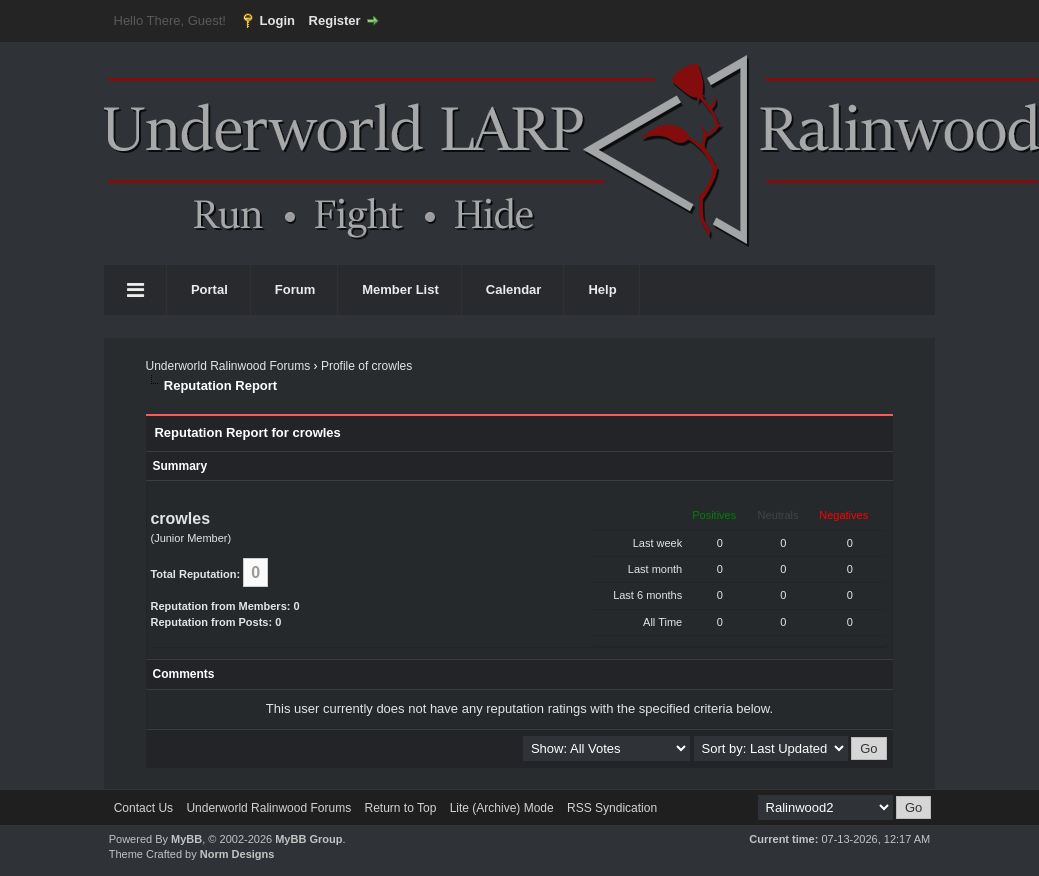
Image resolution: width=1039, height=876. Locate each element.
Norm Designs (237, 854)
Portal (209, 289)
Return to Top (400, 808)
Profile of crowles (366, 366)
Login (277, 20)
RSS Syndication (612, 808)
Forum (295, 289)
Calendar (514, 289)
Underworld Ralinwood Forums (227, 366)
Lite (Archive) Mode (502, 808)
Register (335, 20)
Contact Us (143, 808)
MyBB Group (308, 839)
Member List (400, 289)
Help (602, 289)
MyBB (186, 839)
